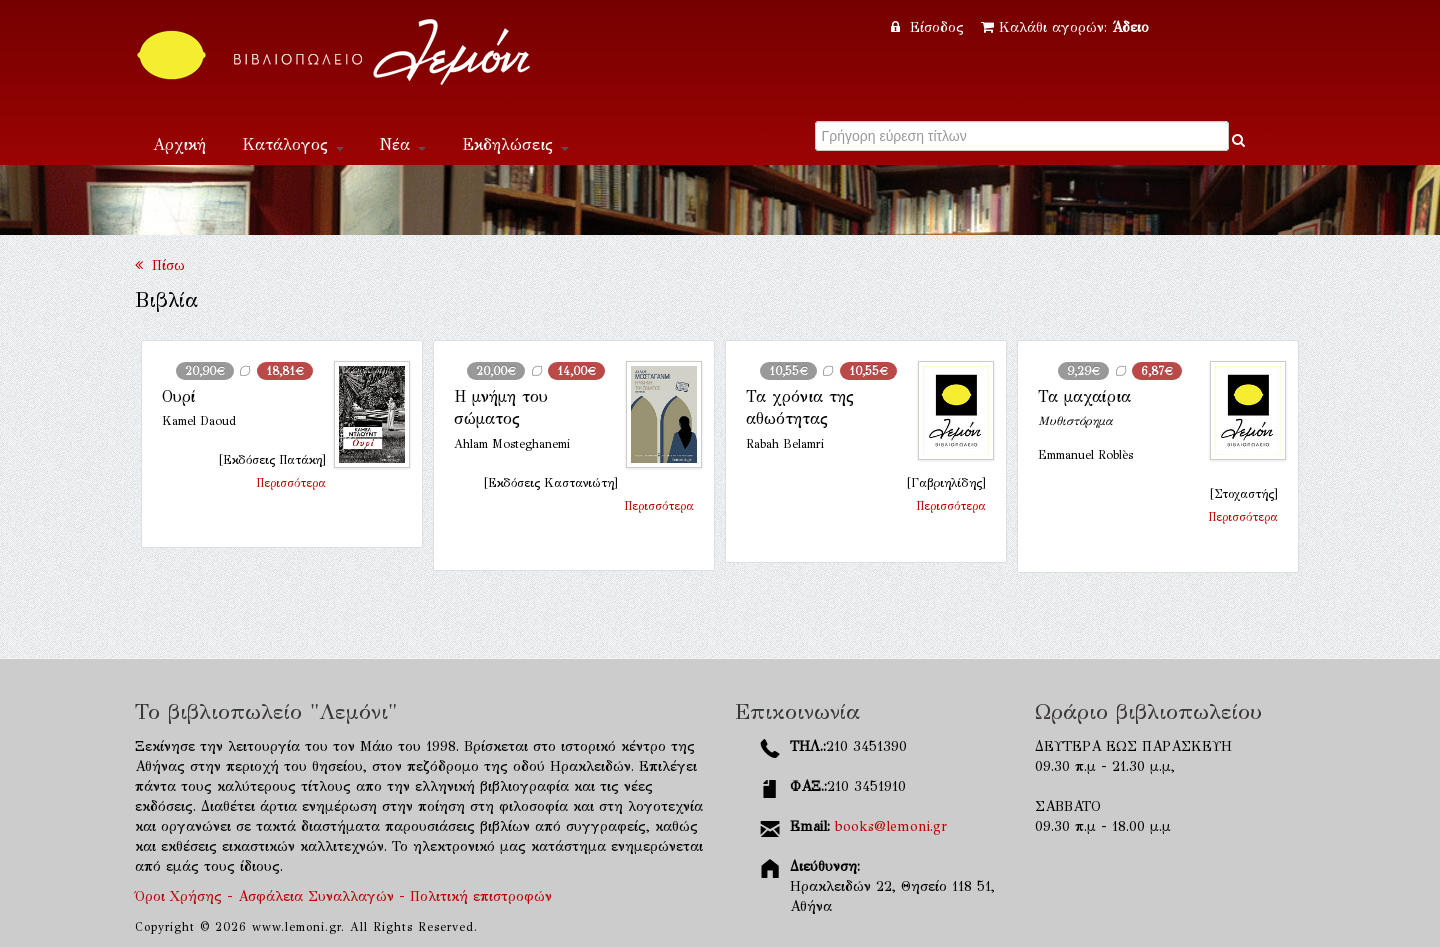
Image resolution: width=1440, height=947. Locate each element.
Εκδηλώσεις (515, 144)
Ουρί (179, 396)
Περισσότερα (291, 483)
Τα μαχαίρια (1084, 396)
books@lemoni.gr (891, 826)
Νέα (403, 144)
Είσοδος (930, 27)
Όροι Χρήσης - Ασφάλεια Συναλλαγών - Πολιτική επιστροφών (343, 896)
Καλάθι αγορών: (1065, 27)
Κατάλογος (293, 144)
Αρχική (179, 144)
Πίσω (160, 265)
